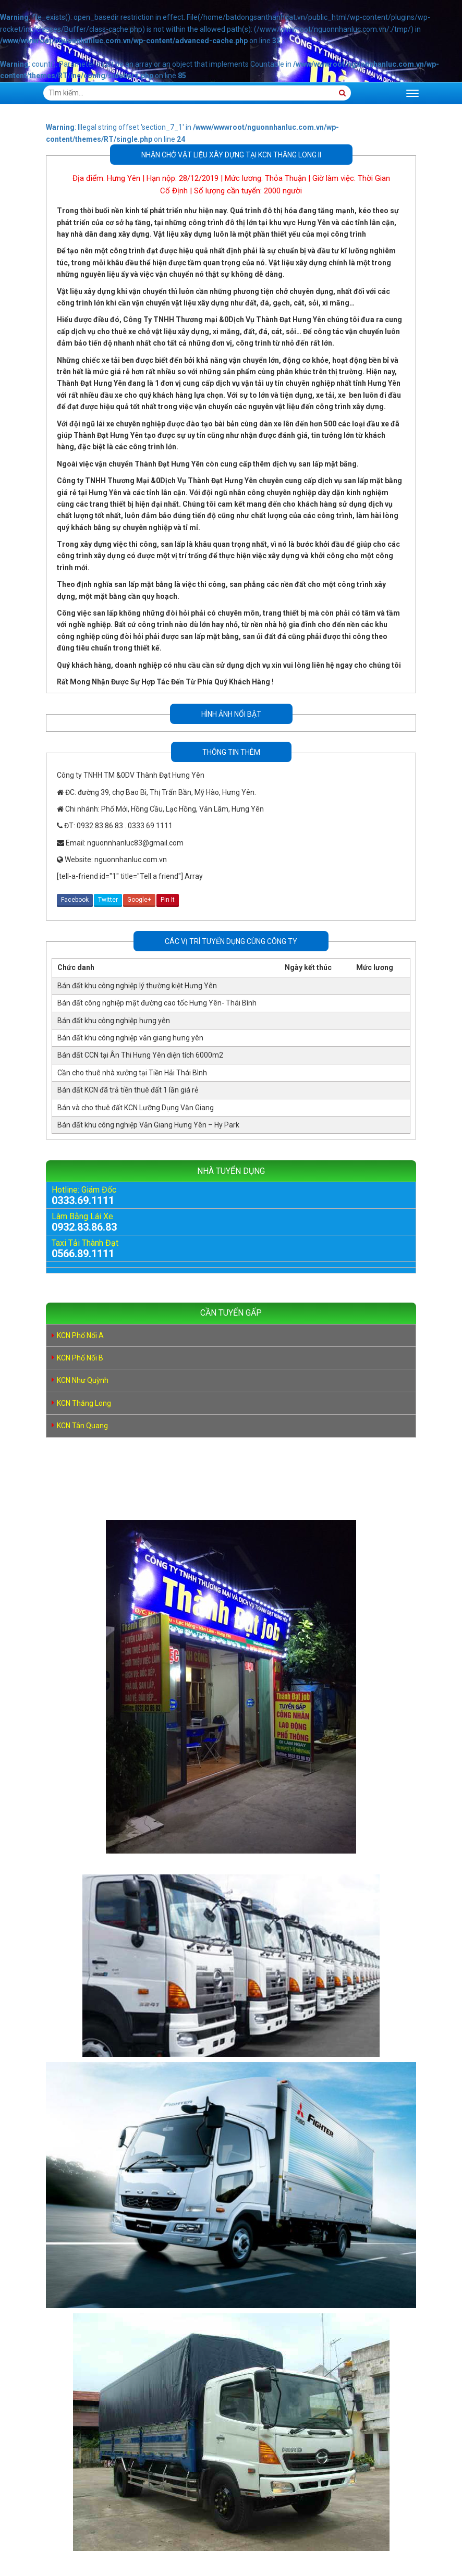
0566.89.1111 (83, 1253)
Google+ (139, 899)
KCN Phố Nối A (80, 1335)
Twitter (108, 899)
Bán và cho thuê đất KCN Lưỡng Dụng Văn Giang (135, 1107)
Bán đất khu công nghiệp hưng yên (113, 1020)
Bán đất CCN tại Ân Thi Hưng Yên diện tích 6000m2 (140, 1055)
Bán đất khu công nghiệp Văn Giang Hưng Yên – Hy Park (148, 1125)
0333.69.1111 (83, 1200)
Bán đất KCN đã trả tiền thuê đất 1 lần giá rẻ (127, 1090)
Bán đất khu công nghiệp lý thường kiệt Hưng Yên (137, 986)
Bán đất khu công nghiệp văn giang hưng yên (130, 1038)
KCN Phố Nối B (80, 1358)
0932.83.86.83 (84, 1227)
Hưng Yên (123, 178)
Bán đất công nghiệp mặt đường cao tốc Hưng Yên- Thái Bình (157, 1003)
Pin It (168, 899)
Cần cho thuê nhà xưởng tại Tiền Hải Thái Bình (132, 1073)
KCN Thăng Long (84, 1403)
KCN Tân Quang (82, 1425)
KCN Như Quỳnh (82, 1380)
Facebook (75, 899)
